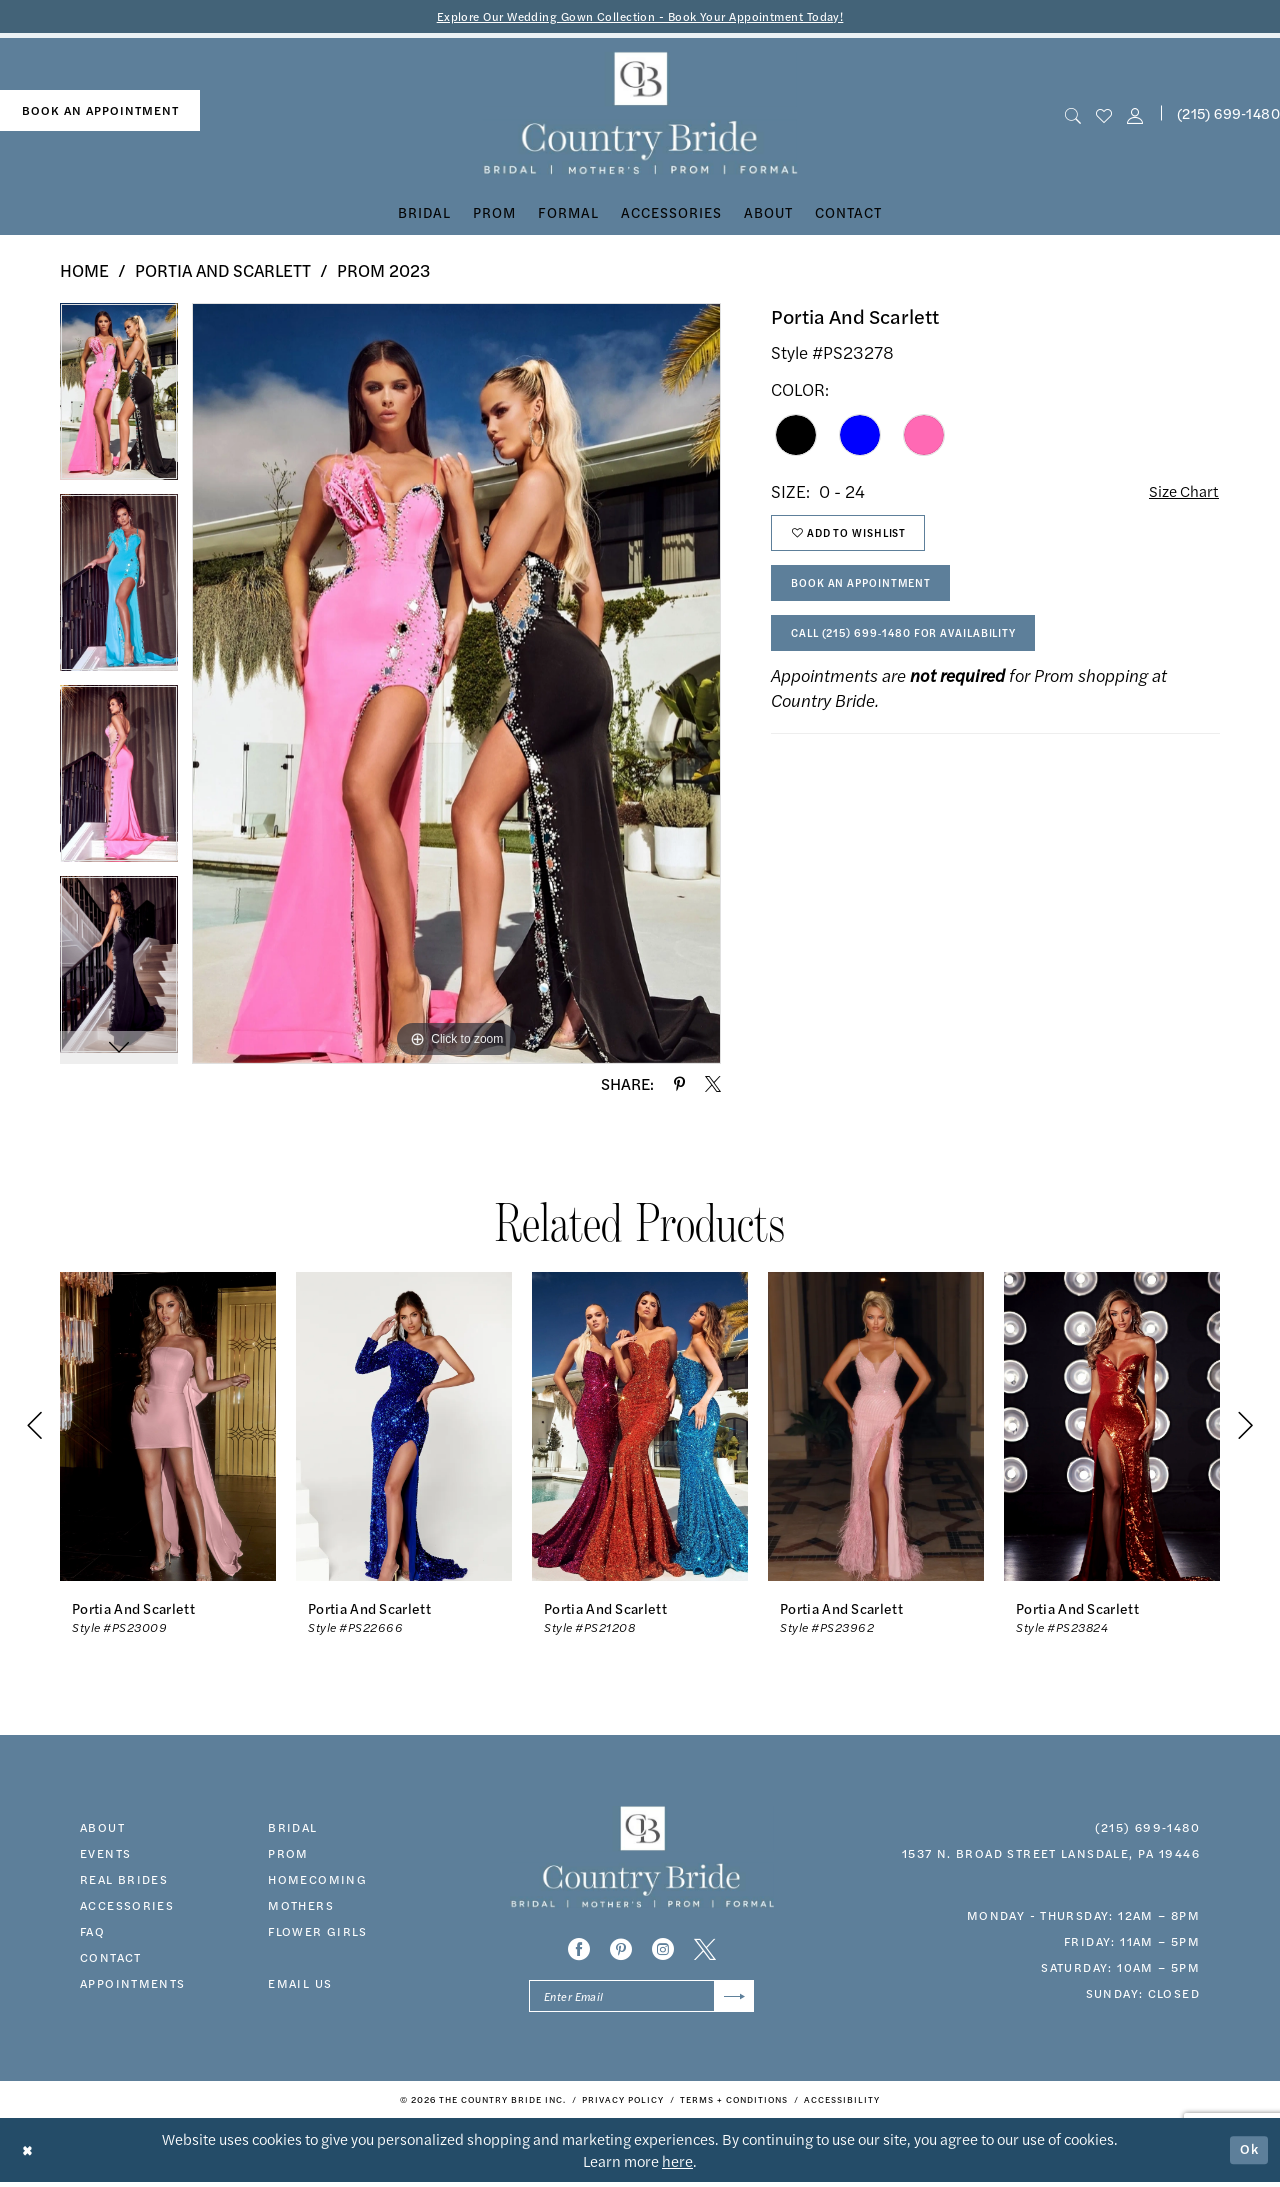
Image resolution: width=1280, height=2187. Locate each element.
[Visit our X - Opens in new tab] (705, 1951)
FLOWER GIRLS (318, 1932)
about (102, 1828)
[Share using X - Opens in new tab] (713, 1085)
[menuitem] (100, 112)
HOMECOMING (317, 1880)
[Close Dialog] (29, 2154)
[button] (1135, 115)
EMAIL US (300, 1984)
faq (92, 1932)
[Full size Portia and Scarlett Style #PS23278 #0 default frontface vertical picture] (456, 685)
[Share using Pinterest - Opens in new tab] (679, 1085)
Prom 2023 (383, 272)
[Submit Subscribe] (732, 1999)
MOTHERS (301, 1906)
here (677, 2165)
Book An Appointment (871, 595)
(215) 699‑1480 (1147, 1828)
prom (288, 1854)
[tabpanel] (119, 400)
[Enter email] (641, 1999)
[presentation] (168, 1427)
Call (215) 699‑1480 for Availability (919, 650)
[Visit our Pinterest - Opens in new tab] (621, 1951)
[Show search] (1072, 115)
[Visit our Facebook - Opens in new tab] (579, 1951)
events (105, 1854)
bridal (292, 1828)
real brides (124, 1880)
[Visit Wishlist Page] (1103, 115)
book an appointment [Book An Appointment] (100, 112)
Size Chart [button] (1180, 493)
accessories (127, 1906)
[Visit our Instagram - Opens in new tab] (663, 1951)
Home (84, 272)
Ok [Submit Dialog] (1248, 2154)
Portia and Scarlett (223, 272)
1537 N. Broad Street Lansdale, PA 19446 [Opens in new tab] (1051, 1854)
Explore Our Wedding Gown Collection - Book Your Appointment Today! (640, 16)
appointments (133, 1984)
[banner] (640, 115)
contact (111, 1958)
